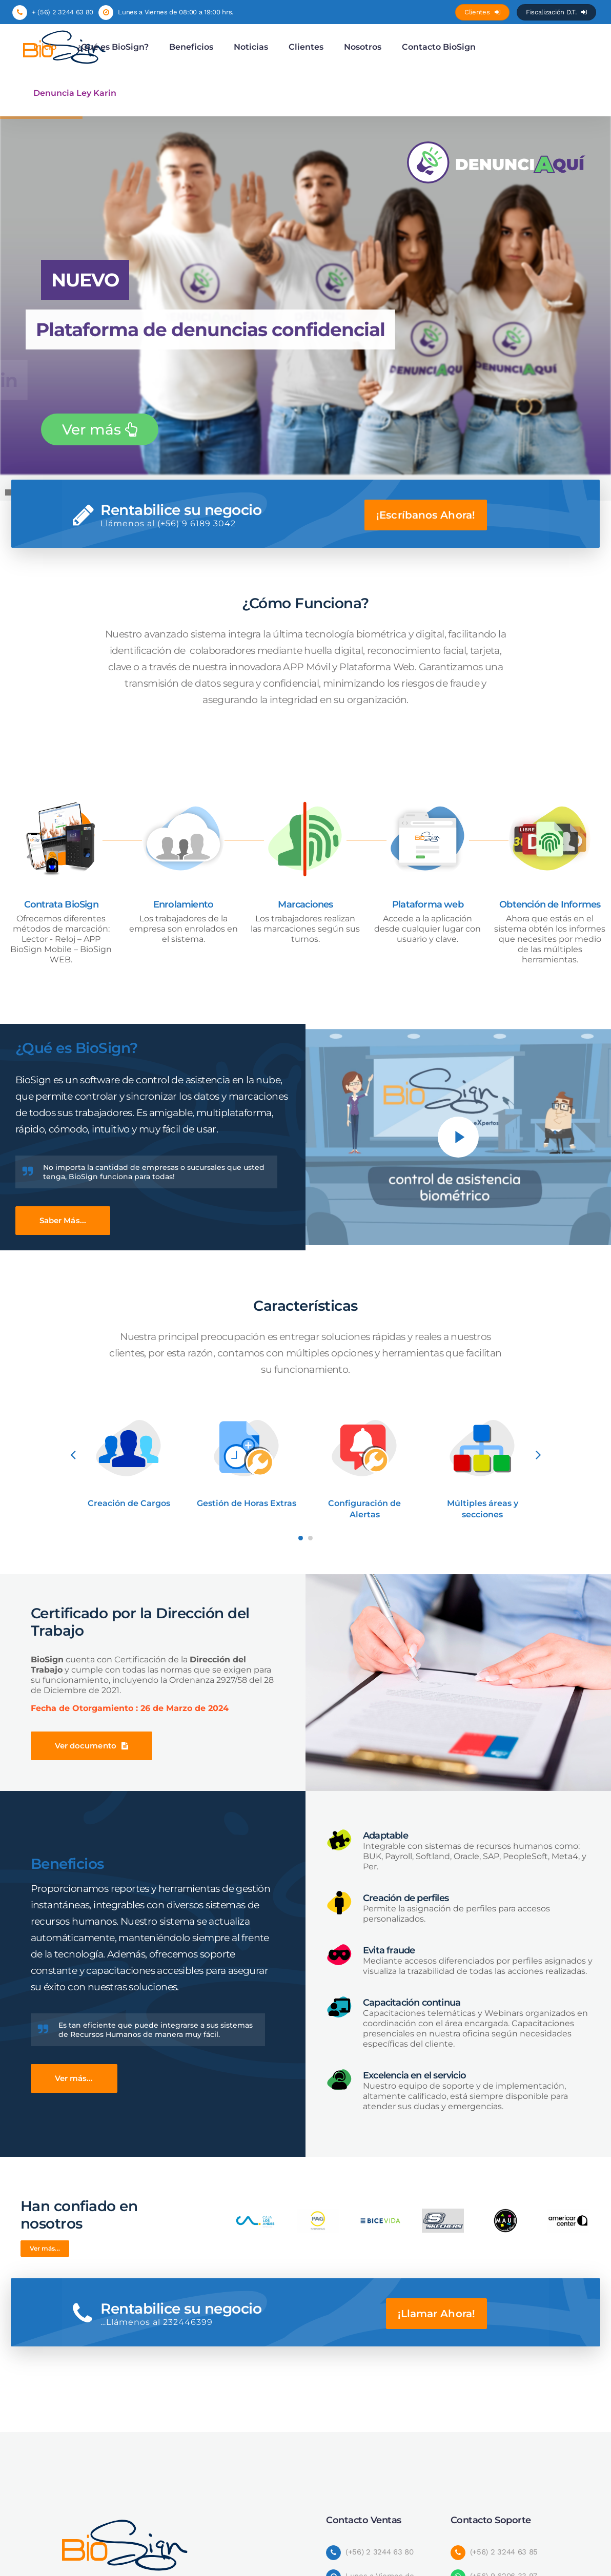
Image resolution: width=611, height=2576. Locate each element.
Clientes (482, 12)
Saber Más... (62, 1220)
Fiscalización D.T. (556, 12)
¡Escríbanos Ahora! (425, 515)
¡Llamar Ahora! (436, 2313)
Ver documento (91, 1745)
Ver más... (74, 2078)
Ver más (99, 429)
